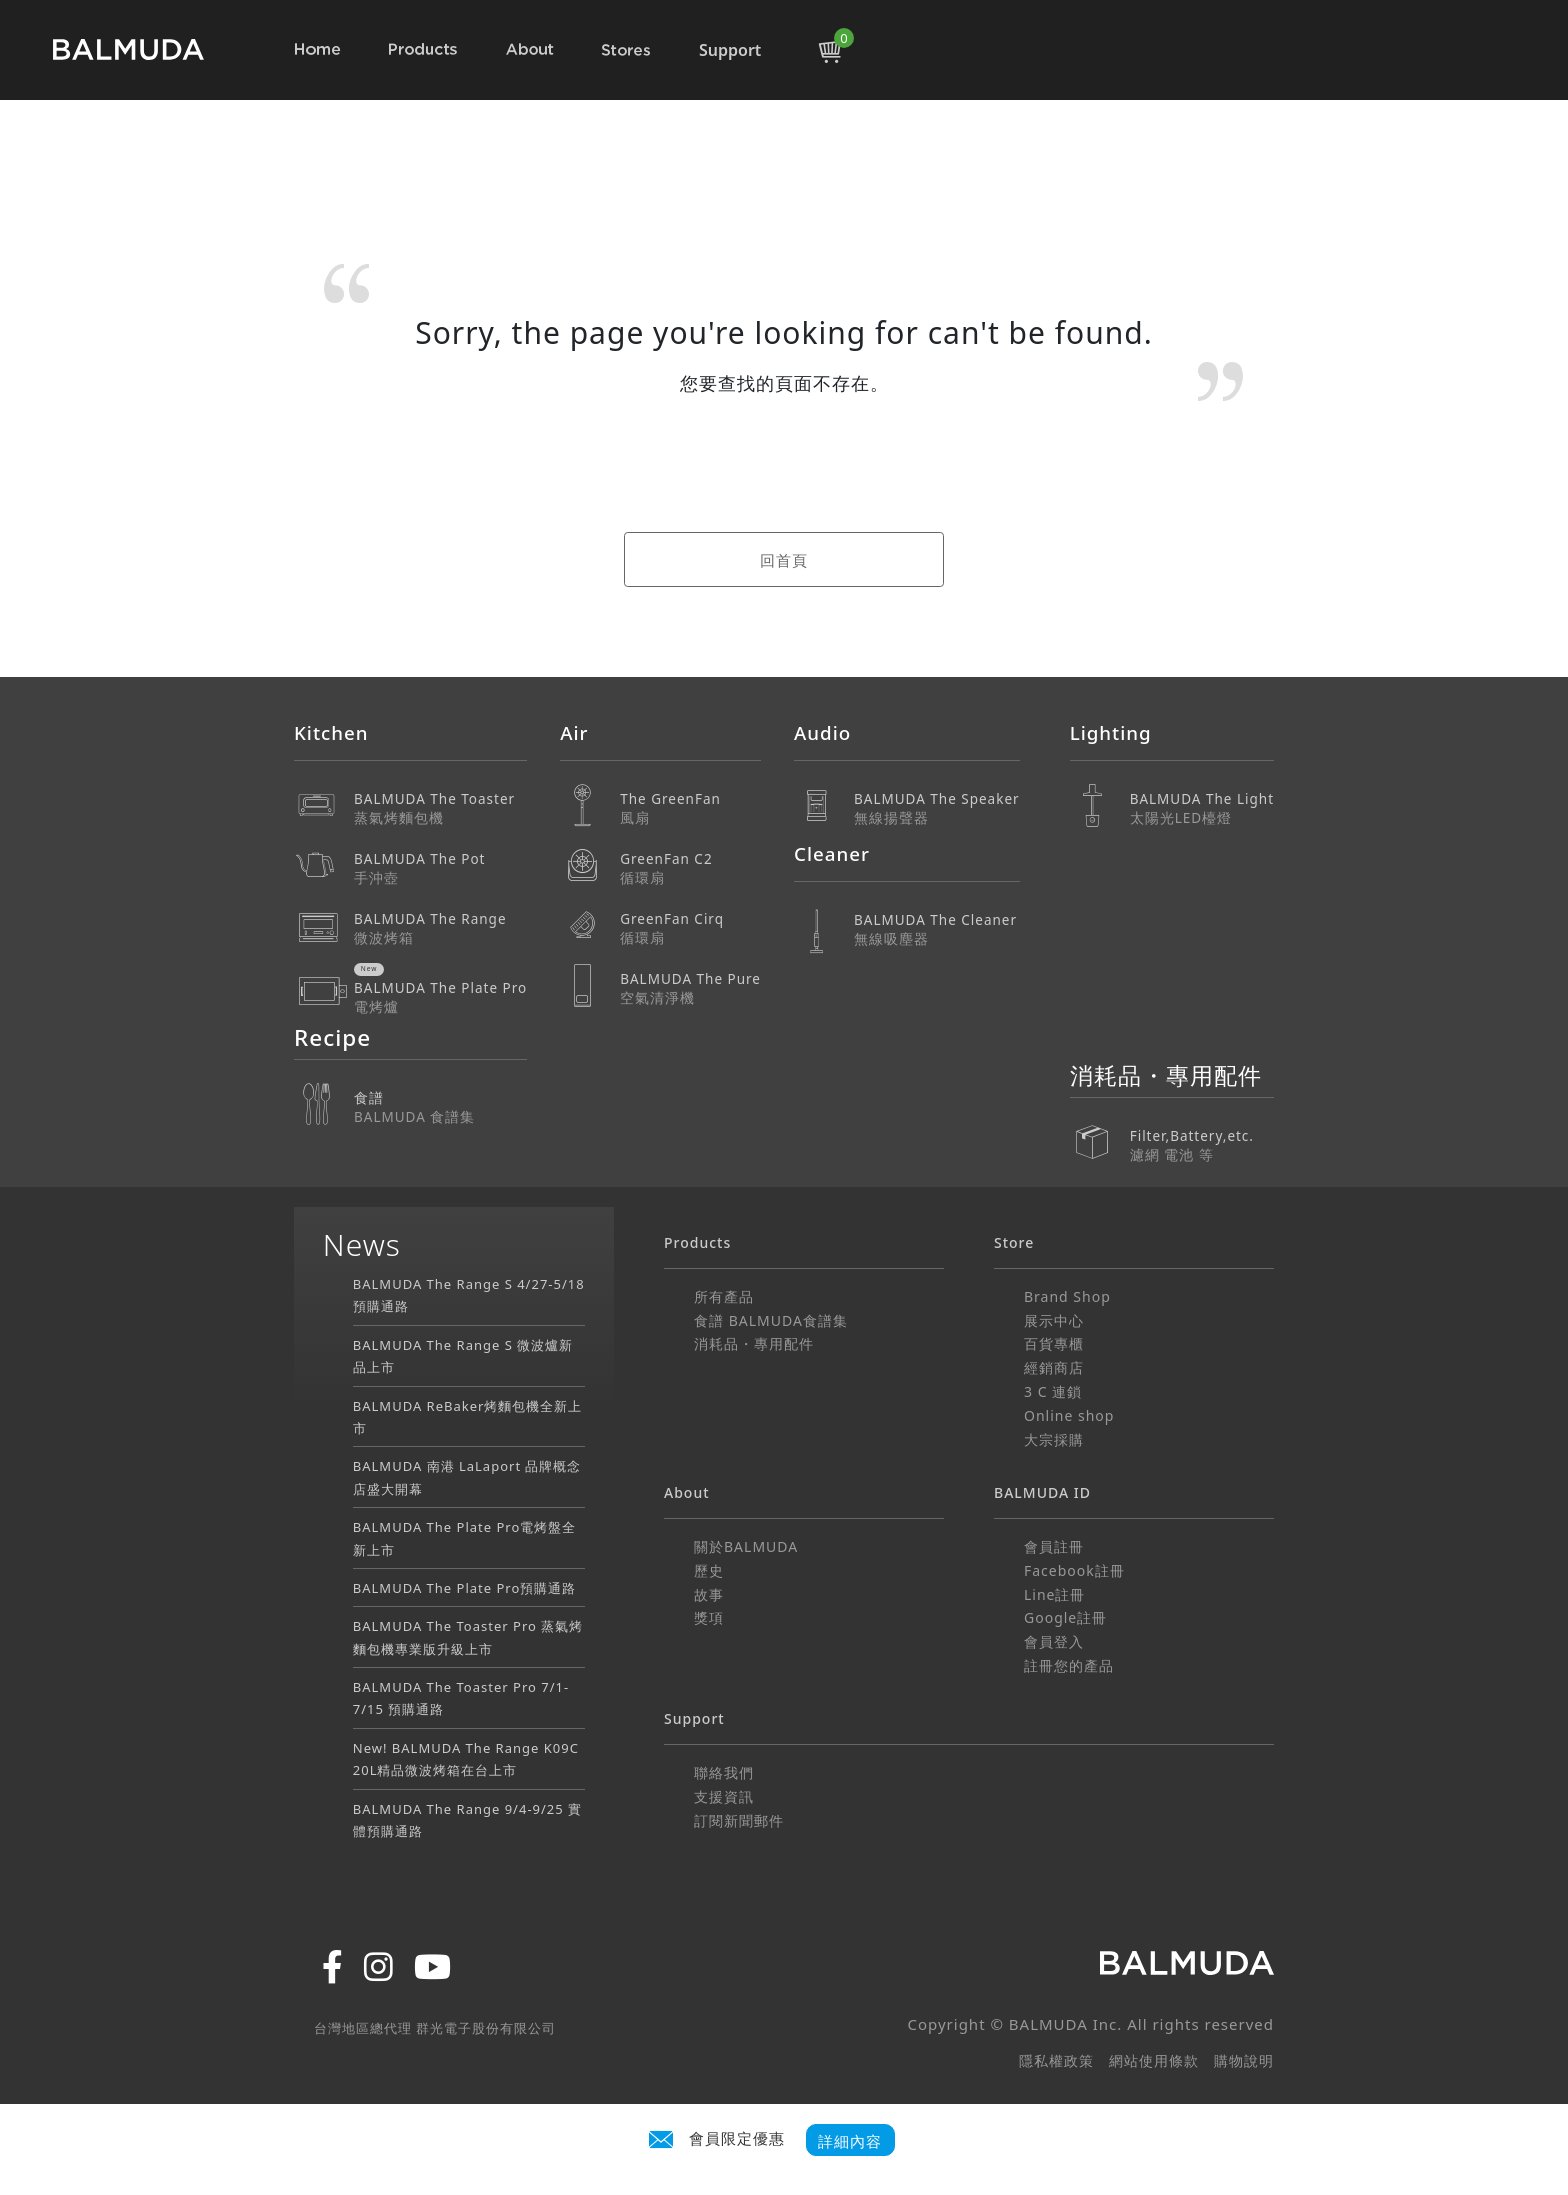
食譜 (440, 1107)
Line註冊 (1055, 1594)
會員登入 (1054, 1641)
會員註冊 (1054, 1546)
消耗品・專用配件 (754, 1343)
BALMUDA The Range (440, 928)
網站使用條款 (1154, 2060)
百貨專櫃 (1054, 1343)
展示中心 (1054, 1320)
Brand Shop (1067, 1296)
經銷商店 (1054, 1367)
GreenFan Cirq (690, 928)
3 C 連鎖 (1053, 1391)
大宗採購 (1054, 1439)
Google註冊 (1065, 1617)
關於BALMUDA (746, 1546)
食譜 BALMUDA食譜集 (771, 1320)
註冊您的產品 (1069, 1665)
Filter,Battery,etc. (1202, 1131)
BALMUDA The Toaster (440, 808)
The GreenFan (690, 808)
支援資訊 (724, 1796)
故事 (709, 1594)
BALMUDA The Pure (690, 988)
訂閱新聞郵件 (739, 1820)
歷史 (709, 1570)
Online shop (1069, 1415)
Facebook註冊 (1074, 1570)
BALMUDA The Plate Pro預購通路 (465, 1588)
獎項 (709, 1617)
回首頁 (784, 560)
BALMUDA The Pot (440, 868)
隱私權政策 (1056, 2060)
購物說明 (1244, 2060)
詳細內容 (850, 2140)
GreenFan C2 (690, 868)
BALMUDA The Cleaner (937, 929)
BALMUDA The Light (1202, 808)
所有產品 (724, 1296)
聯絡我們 (724, 1772)
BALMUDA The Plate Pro (440, 997)
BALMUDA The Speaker (937, 808)
